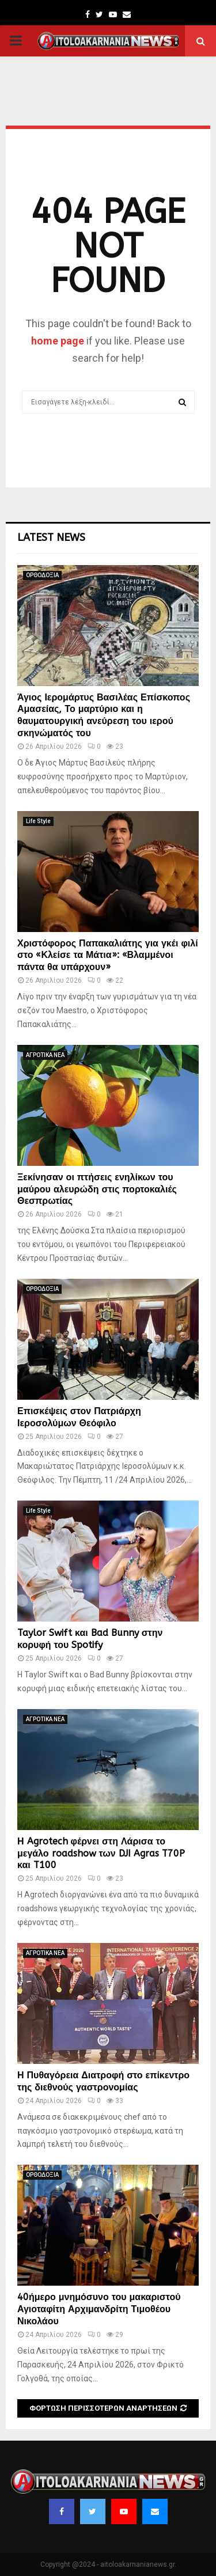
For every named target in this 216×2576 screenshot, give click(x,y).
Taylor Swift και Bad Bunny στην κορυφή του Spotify (89, 1638)
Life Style (38, 821)
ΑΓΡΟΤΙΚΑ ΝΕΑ (45, 1055)
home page (57, 341)
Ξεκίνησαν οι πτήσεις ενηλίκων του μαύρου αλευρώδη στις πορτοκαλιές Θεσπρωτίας (97, 1189)
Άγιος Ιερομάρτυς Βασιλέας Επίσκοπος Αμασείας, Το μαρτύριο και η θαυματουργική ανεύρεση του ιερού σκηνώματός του (103, 715)
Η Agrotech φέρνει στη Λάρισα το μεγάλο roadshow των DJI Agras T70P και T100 (101, 1853)
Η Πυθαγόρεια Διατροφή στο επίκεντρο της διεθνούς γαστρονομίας (103, 2081)
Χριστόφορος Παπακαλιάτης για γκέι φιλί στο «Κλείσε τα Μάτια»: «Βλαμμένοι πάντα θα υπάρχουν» (107, 955)
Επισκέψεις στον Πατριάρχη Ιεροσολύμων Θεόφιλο (79, 1417)
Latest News (51, 537)
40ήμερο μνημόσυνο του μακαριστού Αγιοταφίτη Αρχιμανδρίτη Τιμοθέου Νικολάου (98, 2309)
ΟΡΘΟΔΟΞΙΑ (42, 575)
